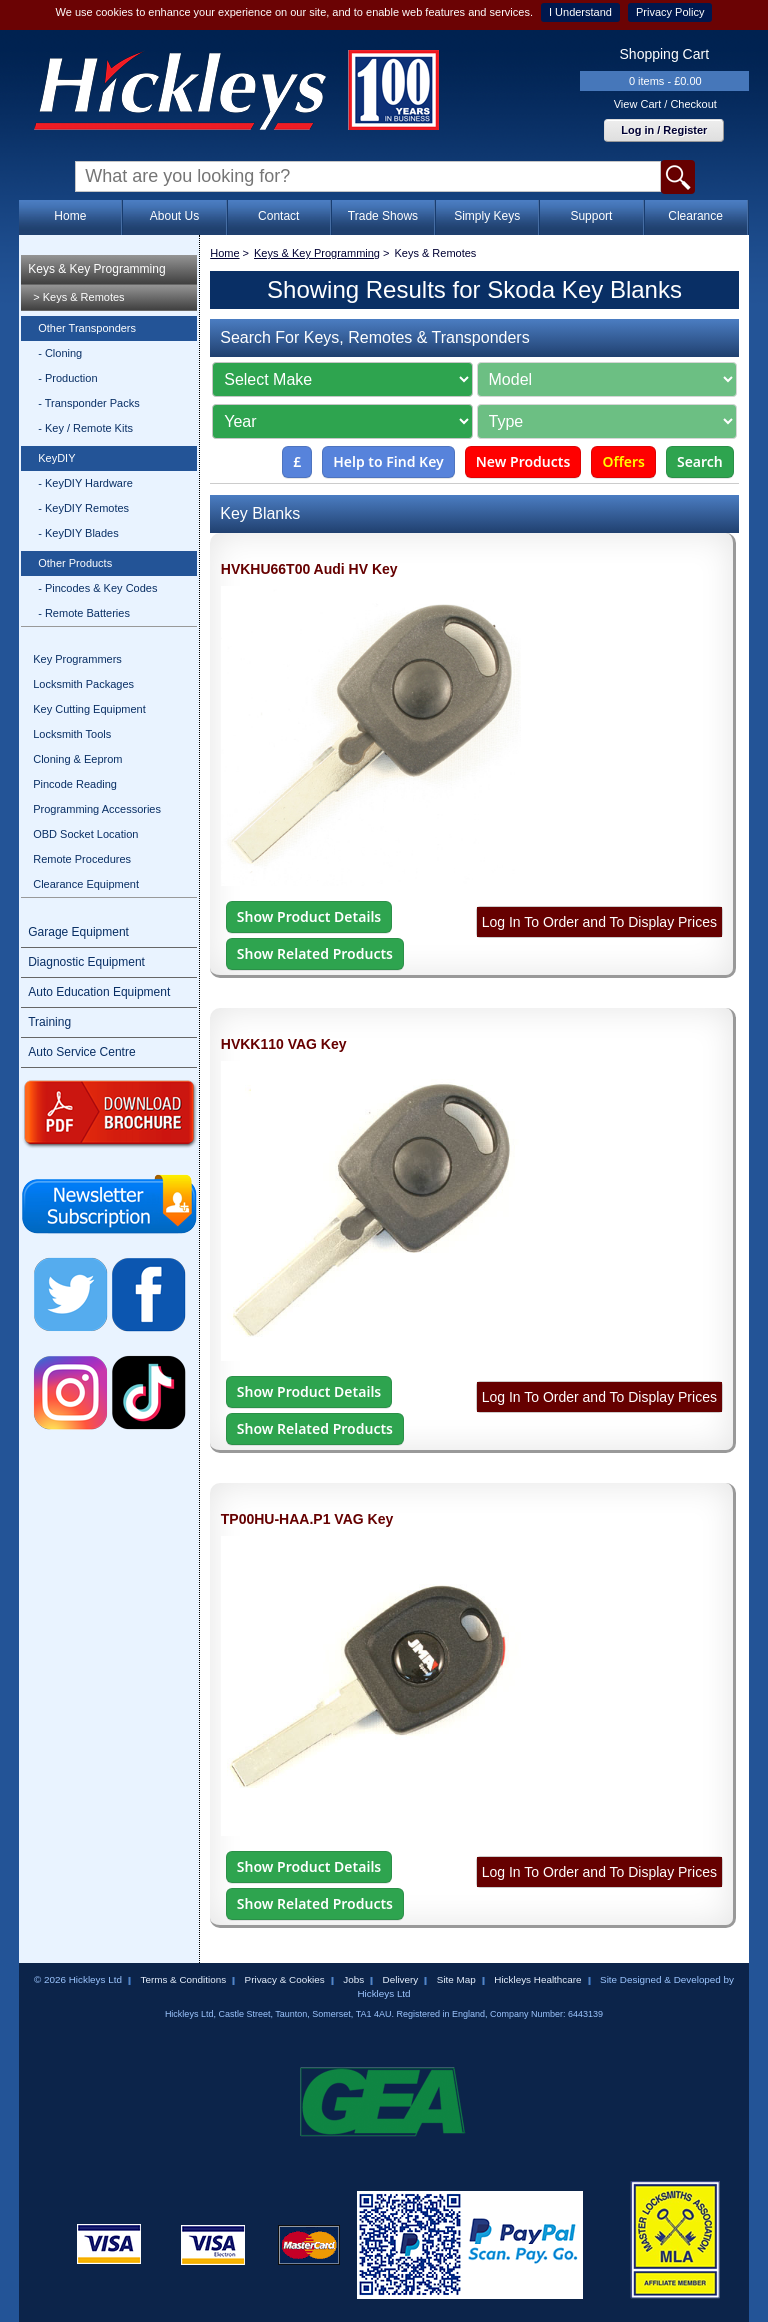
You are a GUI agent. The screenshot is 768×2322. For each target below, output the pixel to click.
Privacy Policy (670, 12)
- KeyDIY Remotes (83, 508)
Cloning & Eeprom (77, 759)
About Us (174, 216)
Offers (623, 461)
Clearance (695, 216)
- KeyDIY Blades (78, 533)
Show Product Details (309, 916)
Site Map (456, 1979)
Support (591, 216)
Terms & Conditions (183, 1979)
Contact (278, 216)
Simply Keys (487, 216)
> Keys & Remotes (78, 297)
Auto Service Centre (81, 1052)
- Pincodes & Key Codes (97, 588)
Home (70, 216)
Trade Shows (383, 216)
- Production (67, 378)
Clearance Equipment (86, 884)
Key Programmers (77, 659)
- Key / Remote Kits (85, 428)
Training (49, 1022)
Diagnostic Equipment (86, 962)
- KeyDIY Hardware (85, 483)
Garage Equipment (78, 932)
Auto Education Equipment (99, 992)
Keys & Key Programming (96, 269)
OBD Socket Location (85, 834)
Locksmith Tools (72, 734)
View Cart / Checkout (665, 104)
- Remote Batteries (84, 613)
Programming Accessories (97, 809)
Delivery (401, 1979)
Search (700, 461)
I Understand (580, 12)
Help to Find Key (388, 461)
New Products (523, 461)
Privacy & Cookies (285, 1979)
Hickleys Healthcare (537, 1979)
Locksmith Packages (83, 684)
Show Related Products (315, 953)
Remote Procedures (82, 859)
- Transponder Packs (89, 403)
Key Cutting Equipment (89, 709)
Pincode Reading (75, 784)
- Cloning (60, 353)
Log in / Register (664, 130)
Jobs (353, 1979)
